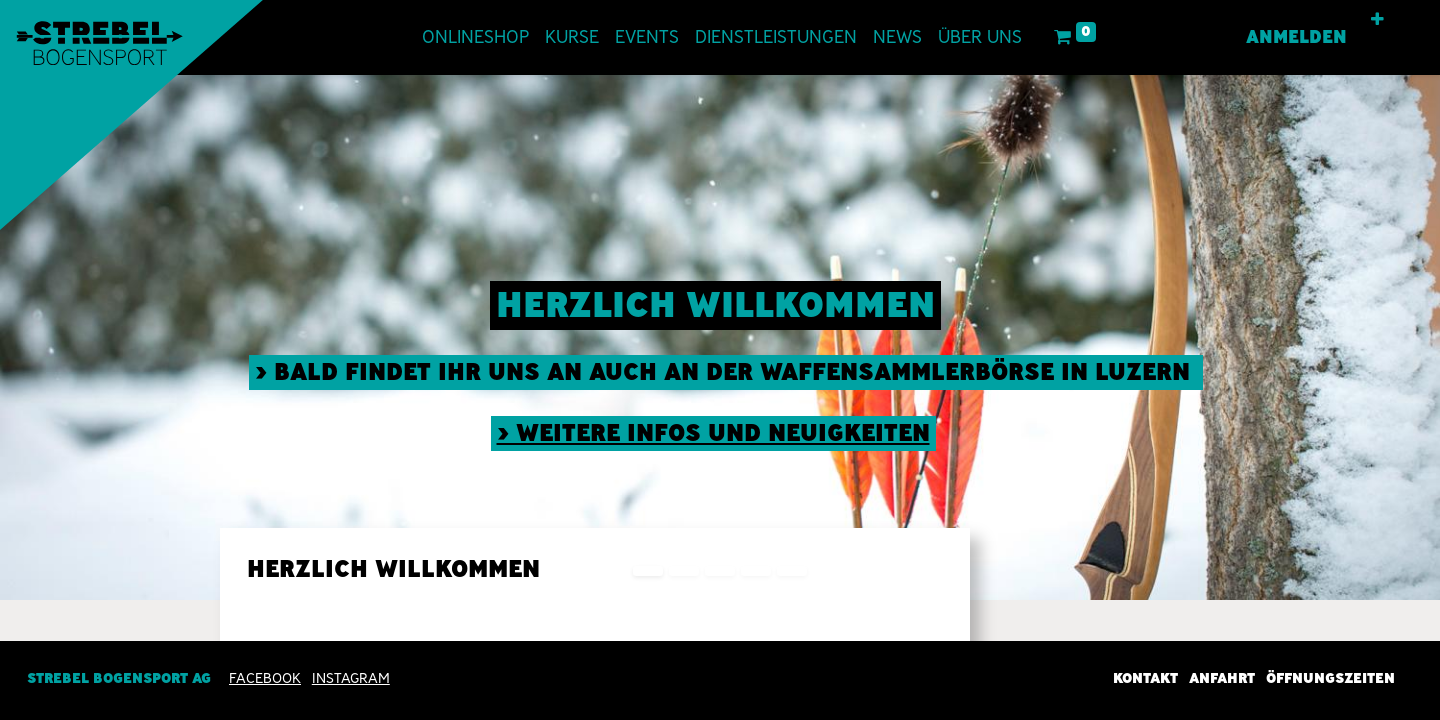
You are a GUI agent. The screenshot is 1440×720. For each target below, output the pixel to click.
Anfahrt (1222, 678)
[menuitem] (475, 37)
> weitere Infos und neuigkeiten (713, 432)
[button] (1377, 20)
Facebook (265, 678)
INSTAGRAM (351, 678)
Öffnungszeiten (1330, 678)
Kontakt (1145, 678)
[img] (1382, 337)
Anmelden (1296, 37)
